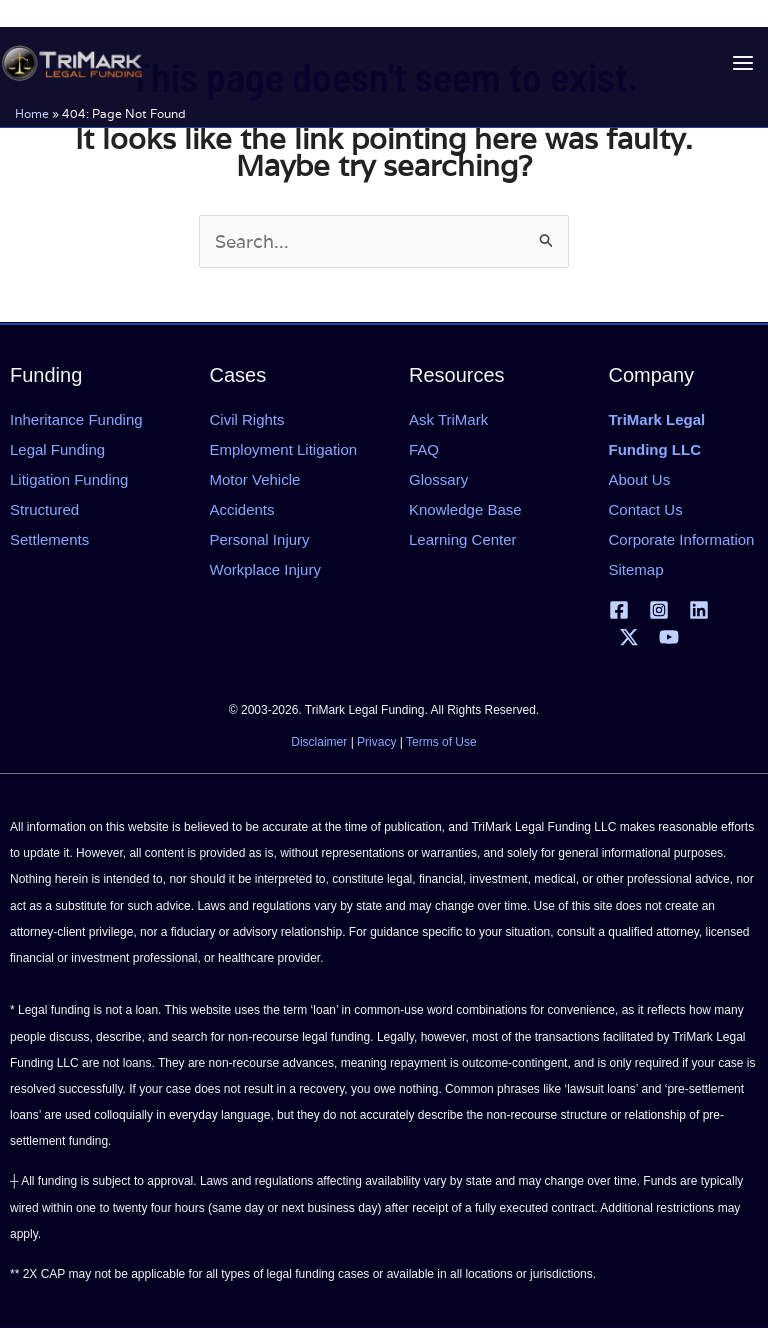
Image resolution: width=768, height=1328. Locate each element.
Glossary (438, 479)
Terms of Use (441, 742)
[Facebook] (619, 610)
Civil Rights (247, 419)
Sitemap (636, 569)
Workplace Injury (265, 569)
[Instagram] (659, 610)
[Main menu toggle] (742, 63)
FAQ (424, 449)
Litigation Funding (69, 479)
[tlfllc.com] (72, 63)
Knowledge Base (465, 509)
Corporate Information (682, 539)
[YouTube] (669, 637)
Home (32, 113)
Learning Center (463, 539)
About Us (640, 479)
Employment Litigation (284, 449)
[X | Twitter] (629, 637)
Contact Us (646, 509)
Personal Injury (260, 539)
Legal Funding (57, 449)
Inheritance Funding (76, 419)
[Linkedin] (699, 610)
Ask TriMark (448, 419)
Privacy (376, 742)
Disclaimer (319, 742)
